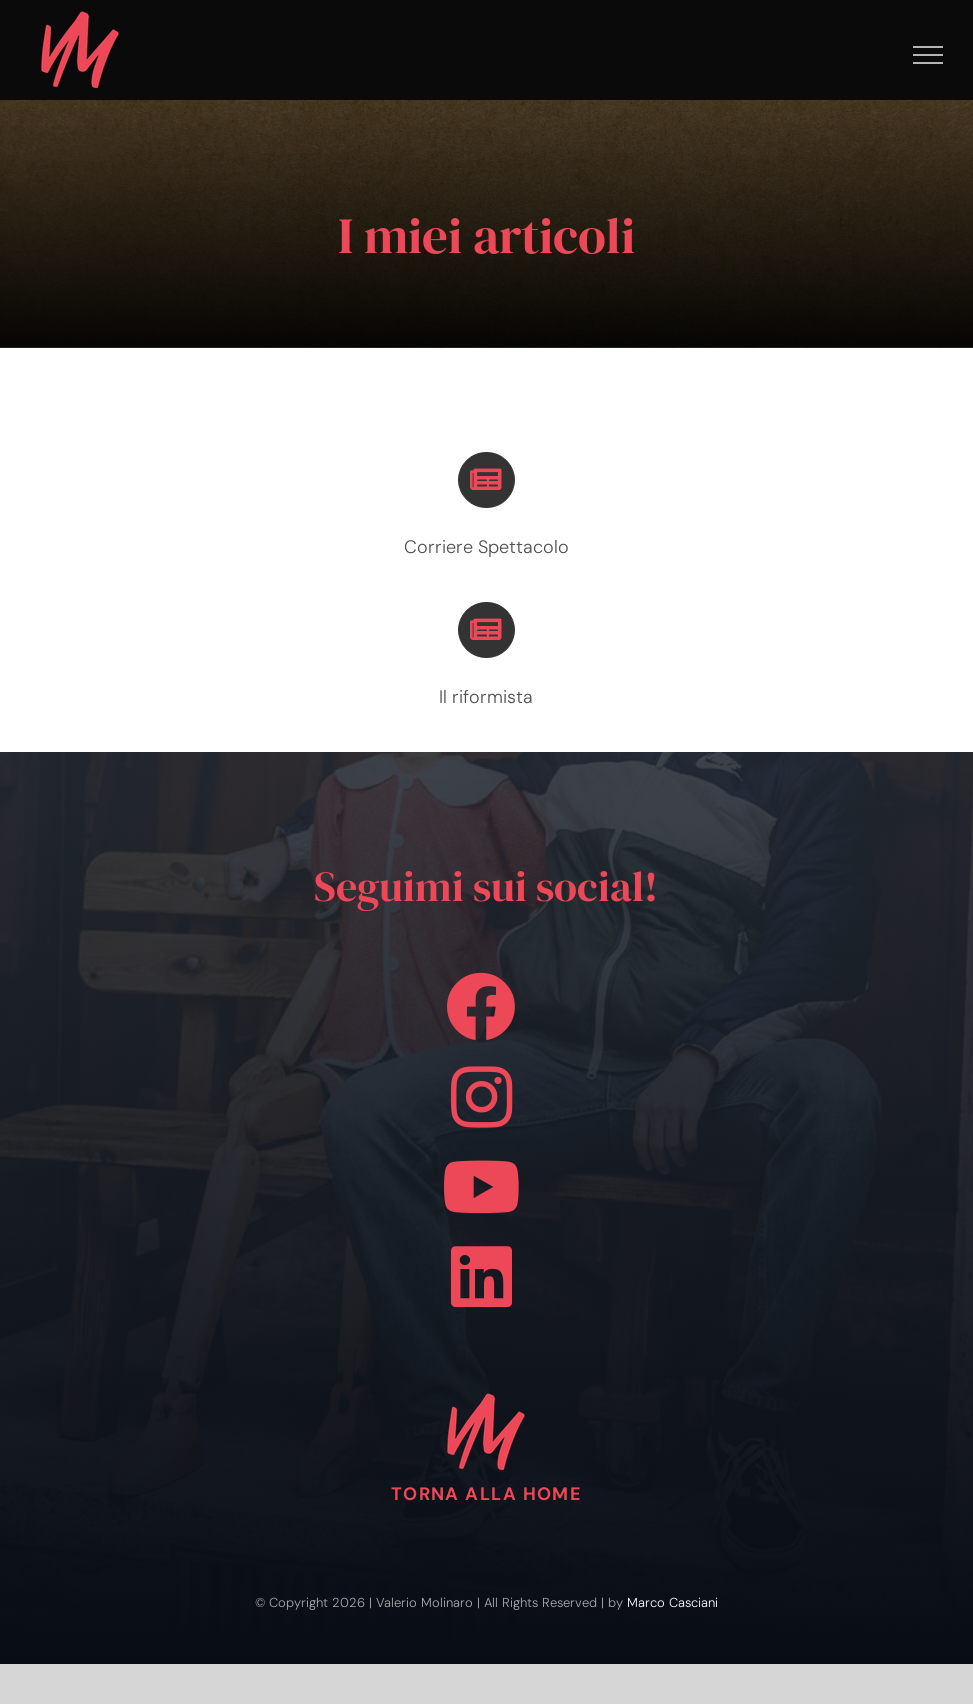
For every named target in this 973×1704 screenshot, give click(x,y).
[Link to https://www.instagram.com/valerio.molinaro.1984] (481, 1097)
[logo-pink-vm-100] (486, 1391)
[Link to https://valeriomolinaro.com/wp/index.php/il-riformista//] (486, 630)
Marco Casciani (672, 1602)
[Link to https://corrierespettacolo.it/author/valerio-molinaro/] (486, 480)
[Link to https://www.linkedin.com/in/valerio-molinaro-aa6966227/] (481, 1277)
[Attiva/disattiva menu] (928, 55)
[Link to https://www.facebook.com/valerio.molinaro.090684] (481, 1007)
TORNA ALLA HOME (487, 1494)
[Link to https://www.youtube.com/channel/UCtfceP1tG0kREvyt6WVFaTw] (481, 1187)
